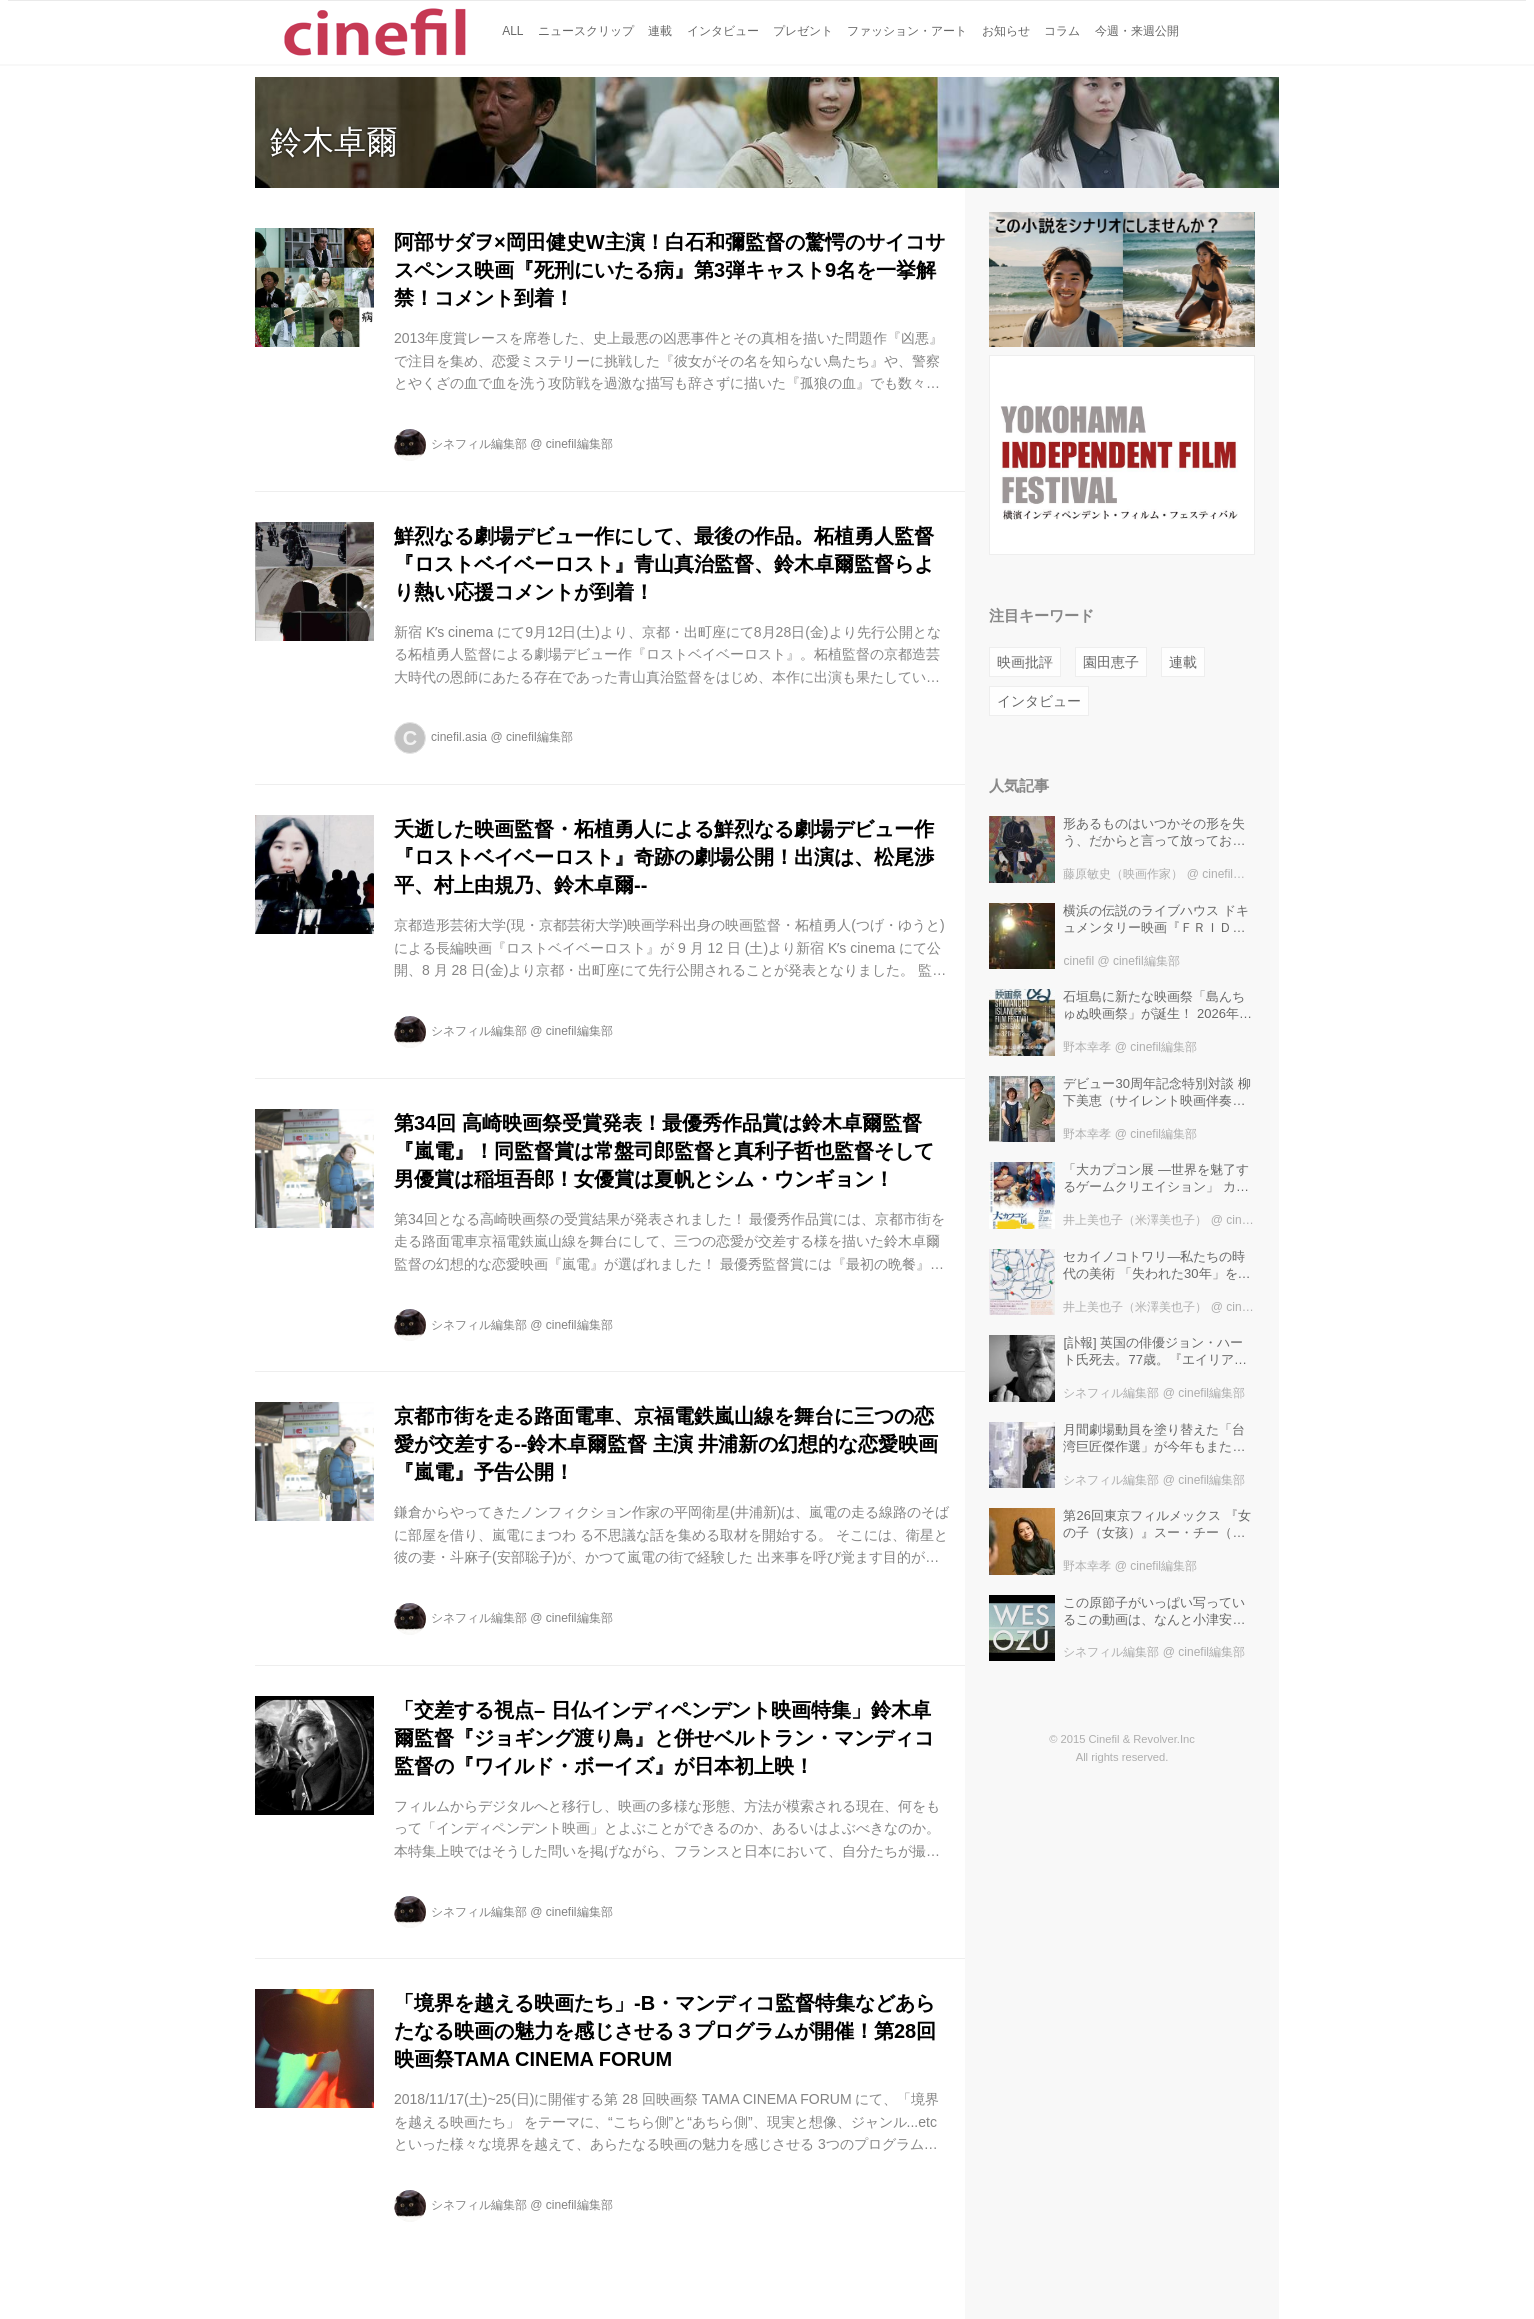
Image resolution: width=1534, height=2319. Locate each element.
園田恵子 (1111, 662)
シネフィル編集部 (479, 444)
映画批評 (1025, 662)
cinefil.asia (459, 737)
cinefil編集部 (579, 444)
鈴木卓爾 (334, 142)
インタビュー (1039, 701)
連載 (1183, 662)
